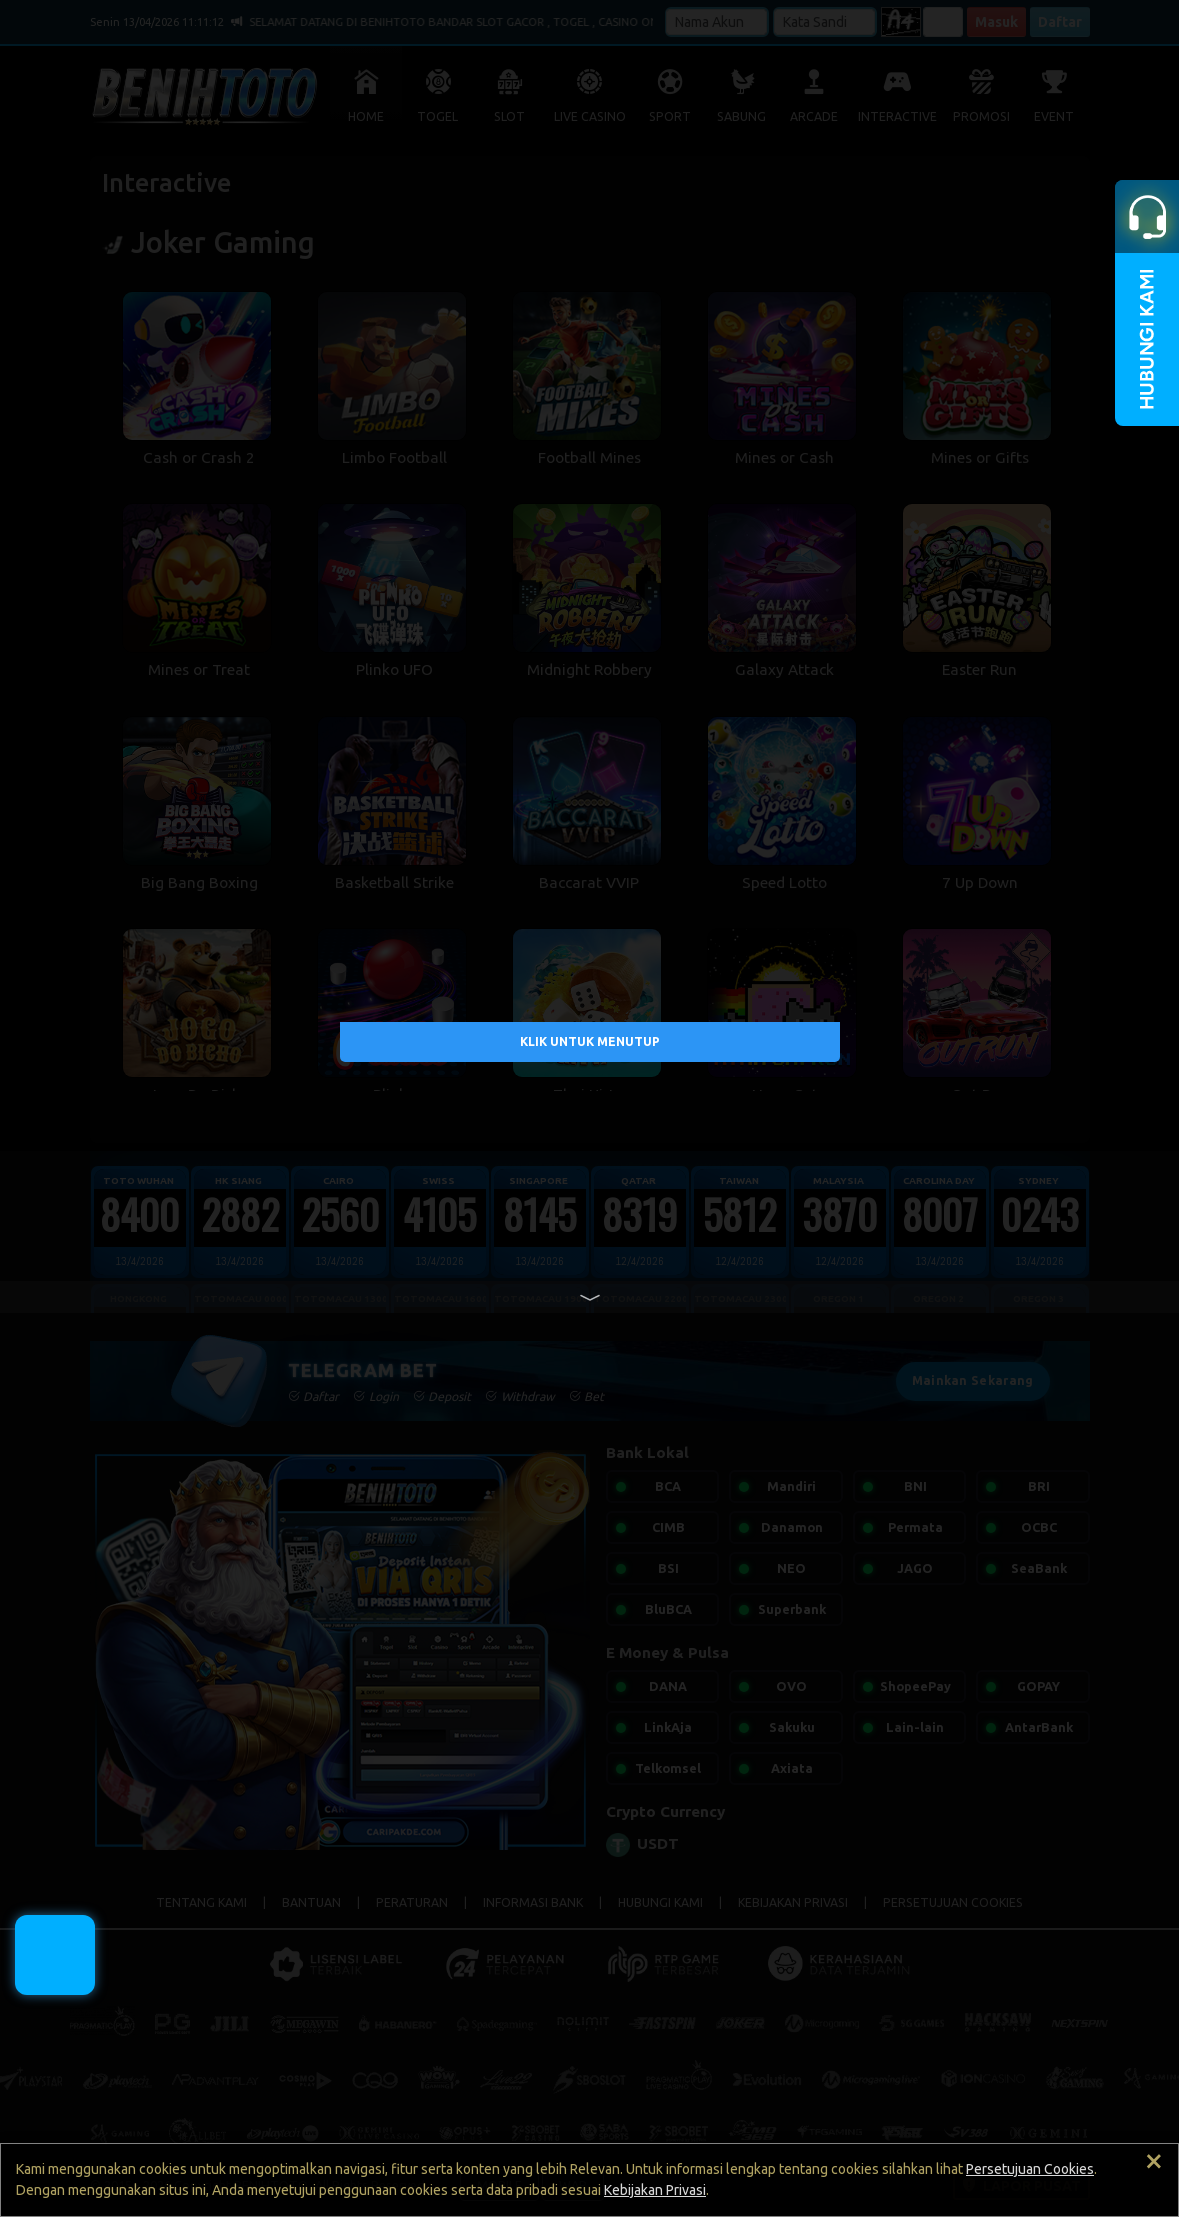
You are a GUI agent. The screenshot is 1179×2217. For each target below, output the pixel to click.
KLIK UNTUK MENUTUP (590, 1040)
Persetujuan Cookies (1030, 2169)
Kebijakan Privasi (655, 2190)
